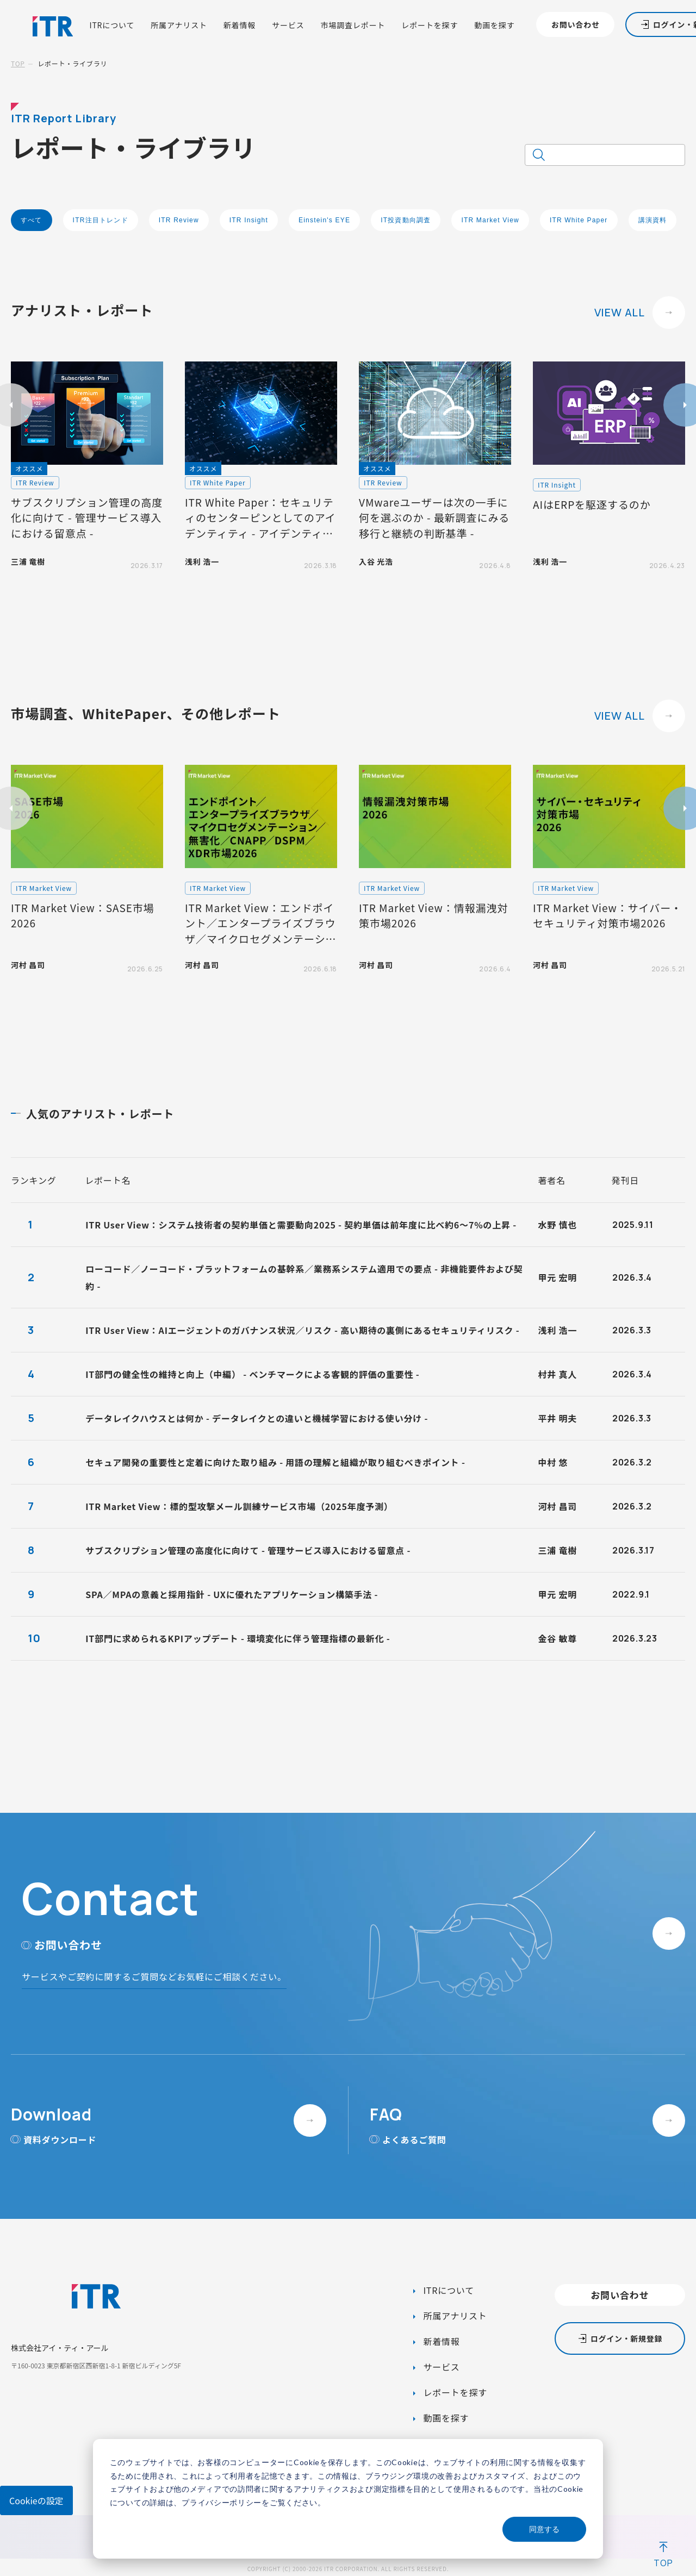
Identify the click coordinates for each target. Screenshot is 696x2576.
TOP (18, 63)
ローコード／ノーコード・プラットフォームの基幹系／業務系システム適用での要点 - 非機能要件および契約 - (304, 1277)
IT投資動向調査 (406, 220)
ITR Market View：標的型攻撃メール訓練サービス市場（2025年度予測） (239, 1506)
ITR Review (179, 220)
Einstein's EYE (324, 220)
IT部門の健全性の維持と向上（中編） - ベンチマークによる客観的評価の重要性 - (252, 1374)
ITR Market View (490, 220)
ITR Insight (248, 220)
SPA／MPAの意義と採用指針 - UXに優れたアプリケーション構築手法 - (231, 1594)
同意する (544, 2529)
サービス (288, 25)
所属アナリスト (179, 25)
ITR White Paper (579, 220)
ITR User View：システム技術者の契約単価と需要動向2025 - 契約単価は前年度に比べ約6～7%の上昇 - (301, 1224)
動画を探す (494, 25)
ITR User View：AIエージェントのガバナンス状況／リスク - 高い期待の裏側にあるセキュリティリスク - (302, 1330)
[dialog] (348, 2499)
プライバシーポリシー (222, 2502)
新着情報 (239, 25)
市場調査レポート (353, 25)
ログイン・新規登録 (626, 2338)
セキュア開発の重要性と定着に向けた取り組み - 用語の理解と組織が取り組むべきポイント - (275, 1462)
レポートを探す (429, 25)
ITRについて (111, 25)
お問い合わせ (575, 24)
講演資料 (652, 220)
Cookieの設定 (36, 2500)
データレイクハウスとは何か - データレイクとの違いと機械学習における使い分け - (256, 1418)
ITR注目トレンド (100, 220)
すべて (31, 220)
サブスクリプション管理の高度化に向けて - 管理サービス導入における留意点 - (248, 1550)
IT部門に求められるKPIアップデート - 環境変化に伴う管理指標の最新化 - (237, 1638)
